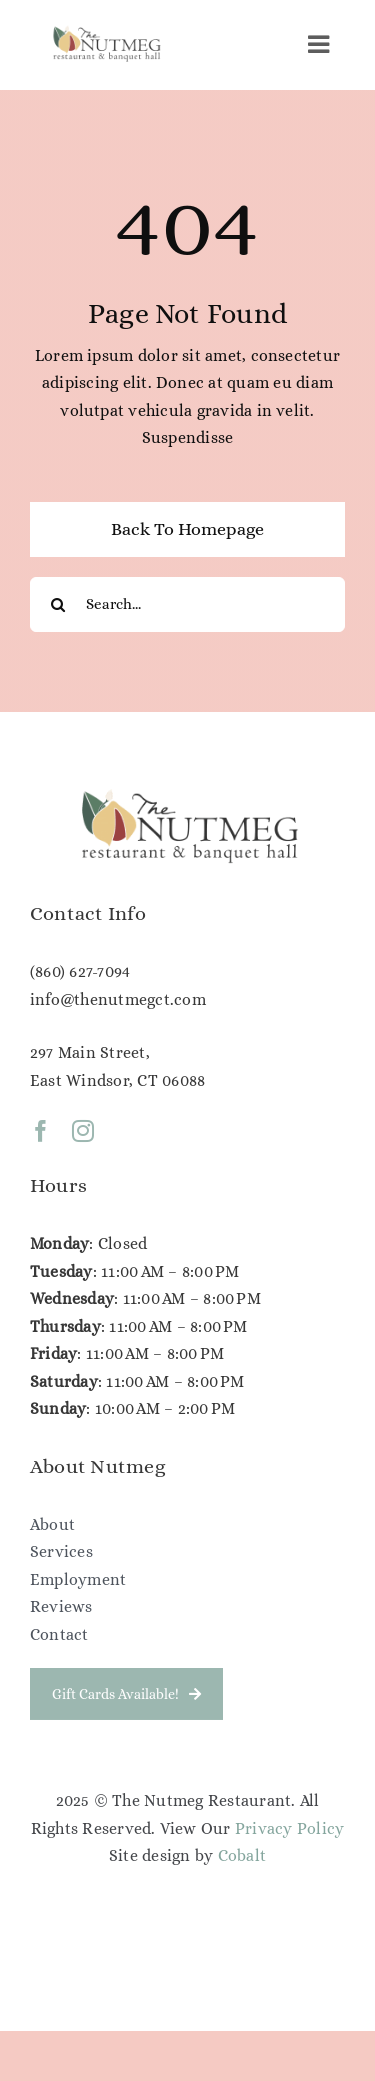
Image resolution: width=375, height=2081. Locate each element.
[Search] (57, 604)
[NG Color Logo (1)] (106, 30)
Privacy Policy (289, 1828)
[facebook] (41, 1134)
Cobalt (242, 1855)
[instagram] (83, 1134)
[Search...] (187, 604)
